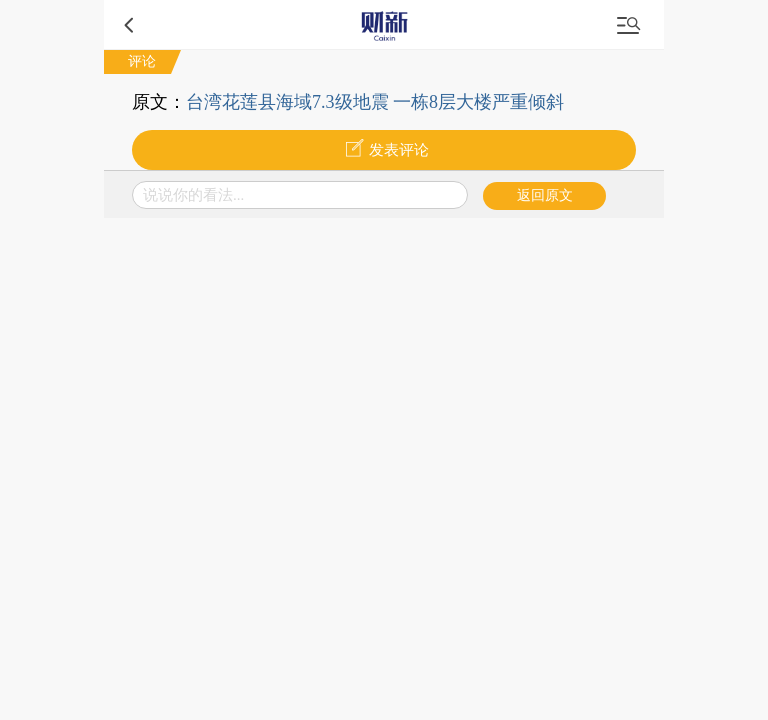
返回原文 (545, 195)
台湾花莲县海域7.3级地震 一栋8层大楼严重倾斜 (375, 102)
